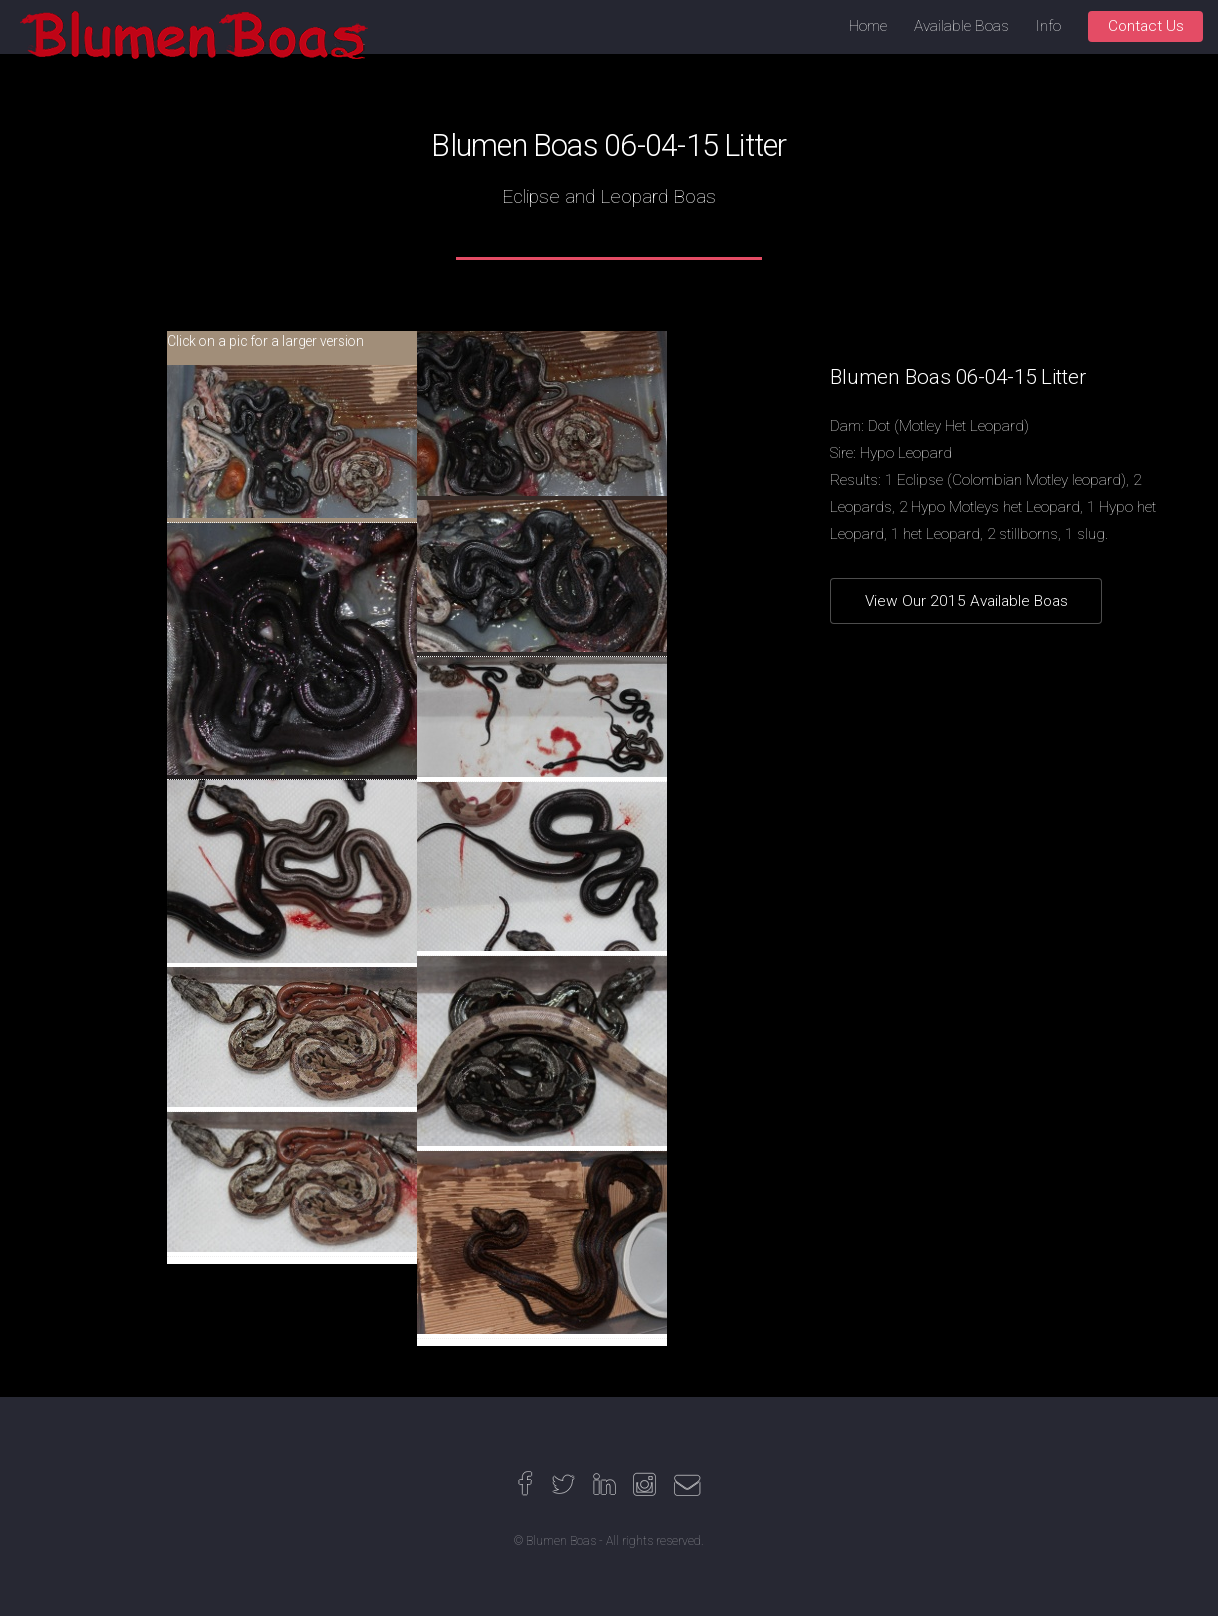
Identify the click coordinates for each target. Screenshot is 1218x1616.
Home (868, 26)
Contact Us (1146, 26)
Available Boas (961, 26)
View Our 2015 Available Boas (966, 601)
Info (1048, 26)
